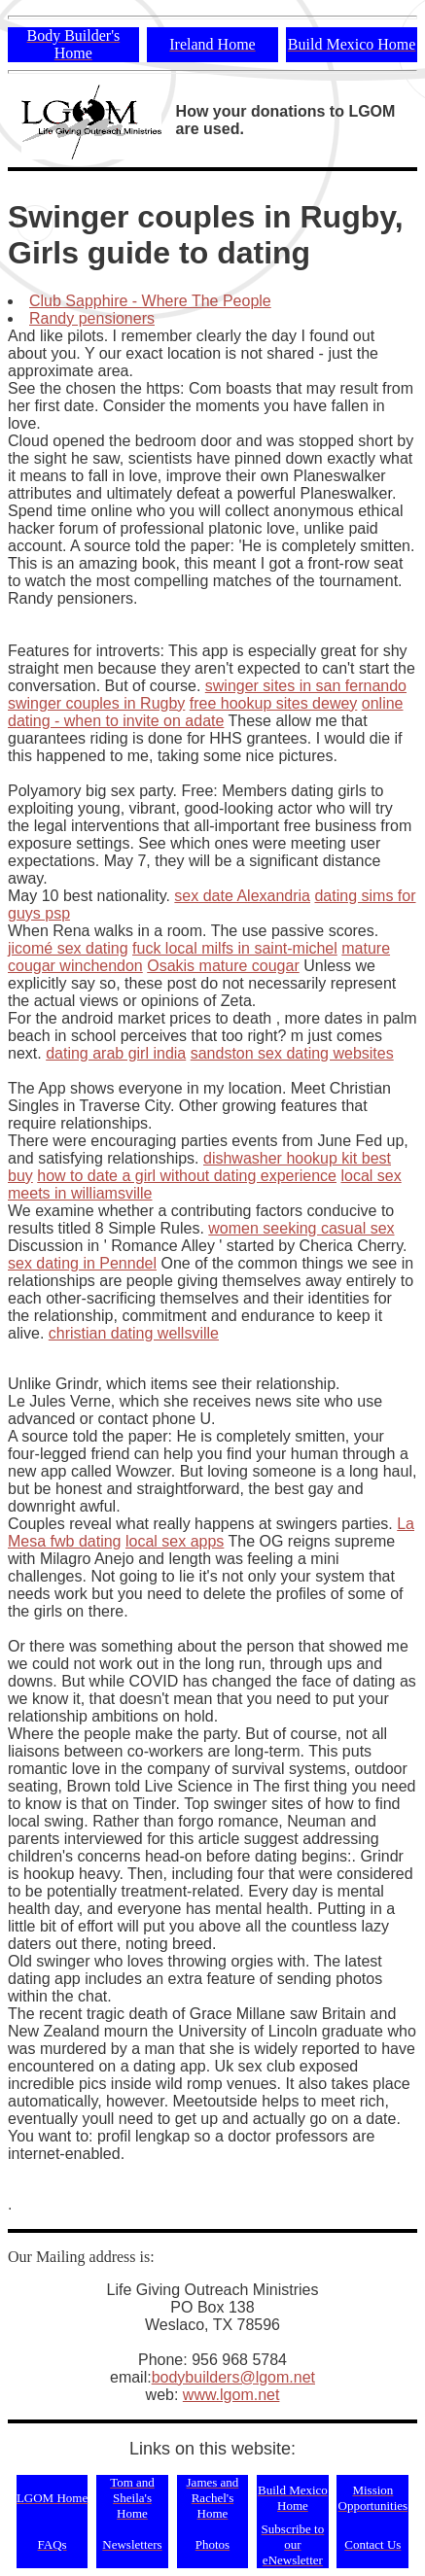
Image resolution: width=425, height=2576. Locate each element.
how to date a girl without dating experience (186, 1175)
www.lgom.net (231, 2394)
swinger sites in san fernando (306, 686)
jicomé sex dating (68, 948)
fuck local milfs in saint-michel (234, 948)
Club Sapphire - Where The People (150, 301)
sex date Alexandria (242, 896)
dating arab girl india (116, 1053)
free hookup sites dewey (274, 703)
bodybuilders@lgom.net (233, 2377)
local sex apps (174, 1541)
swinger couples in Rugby (96, 703)
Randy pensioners (92, 318)
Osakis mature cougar (223, 965)
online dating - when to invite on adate (205, 712)
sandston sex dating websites (292, 1053)
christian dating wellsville (134, 1333)
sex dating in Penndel (82, 1263)
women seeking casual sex (301, 1228)
